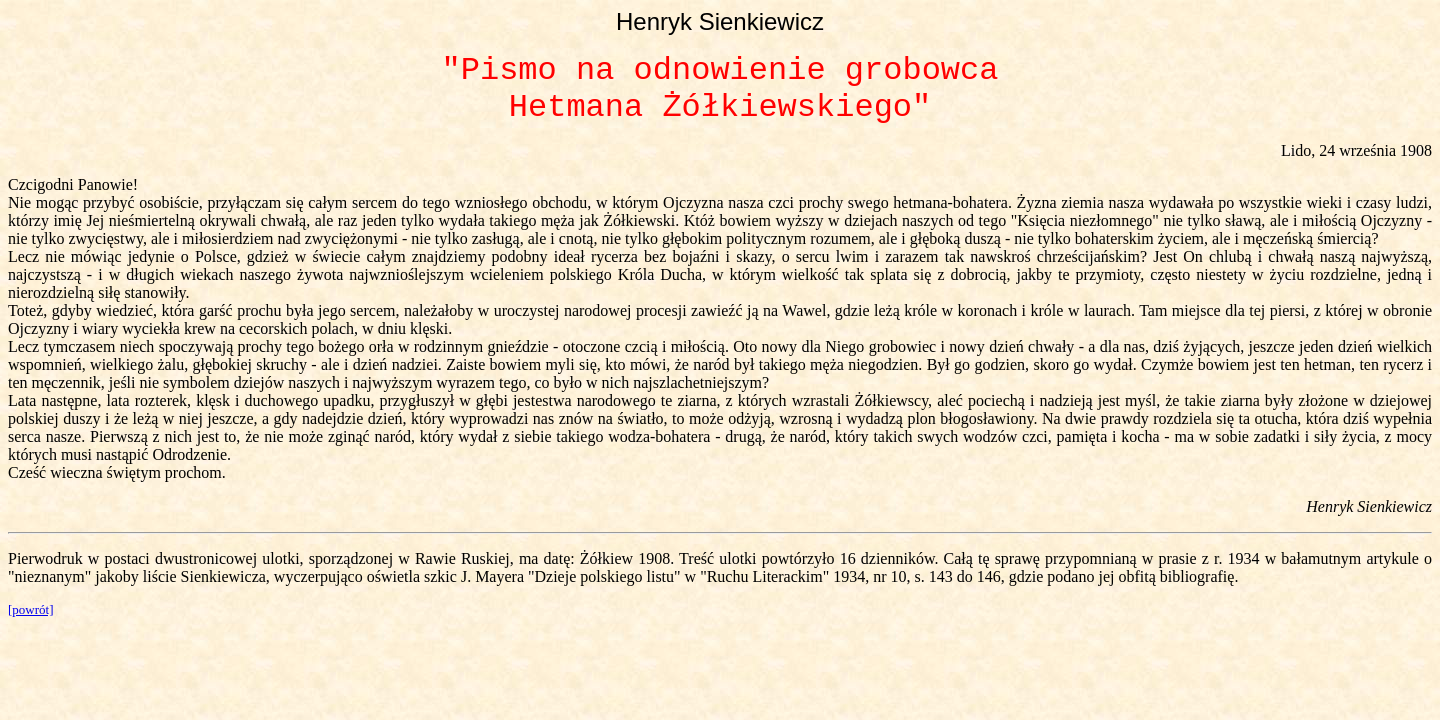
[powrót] (31, 609)
